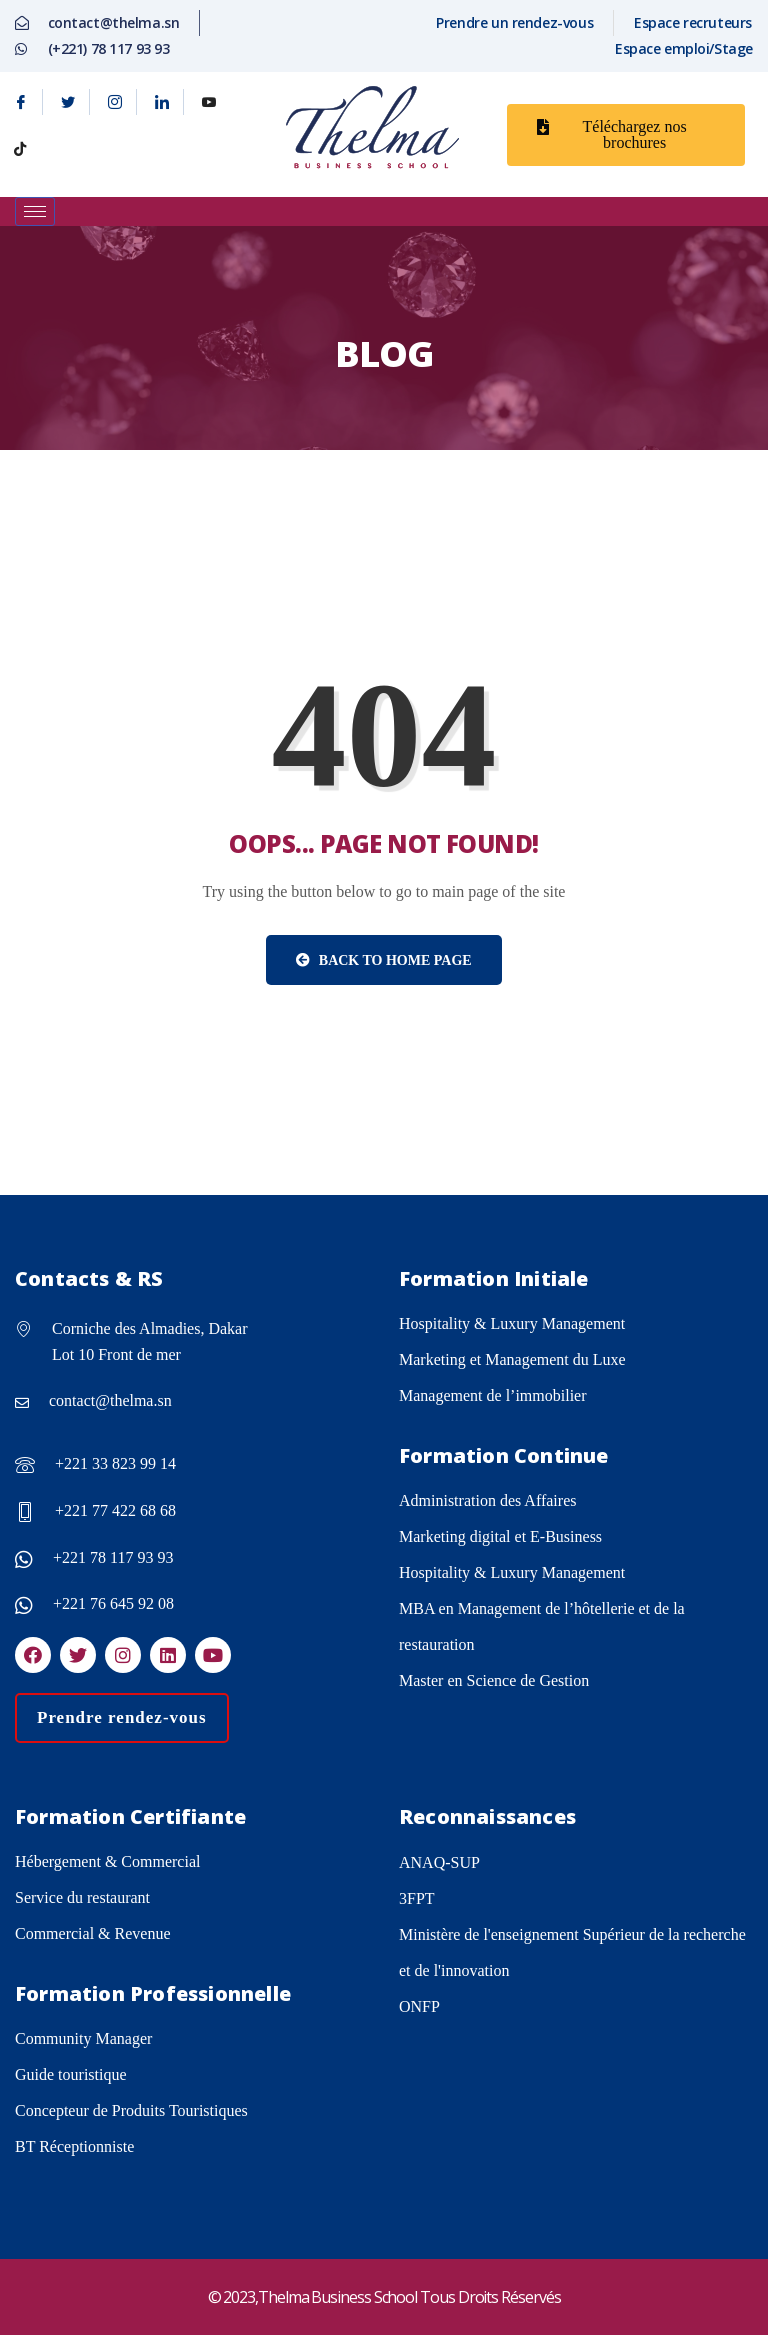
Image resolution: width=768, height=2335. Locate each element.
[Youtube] (209, 102)
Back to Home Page (383, 960)
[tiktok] (20, 149)
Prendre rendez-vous (122, 1717)
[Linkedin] (162, 102)
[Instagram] (115, 102)
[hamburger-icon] (35, 211)
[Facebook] (21, 102)
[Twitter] (68, 102)
